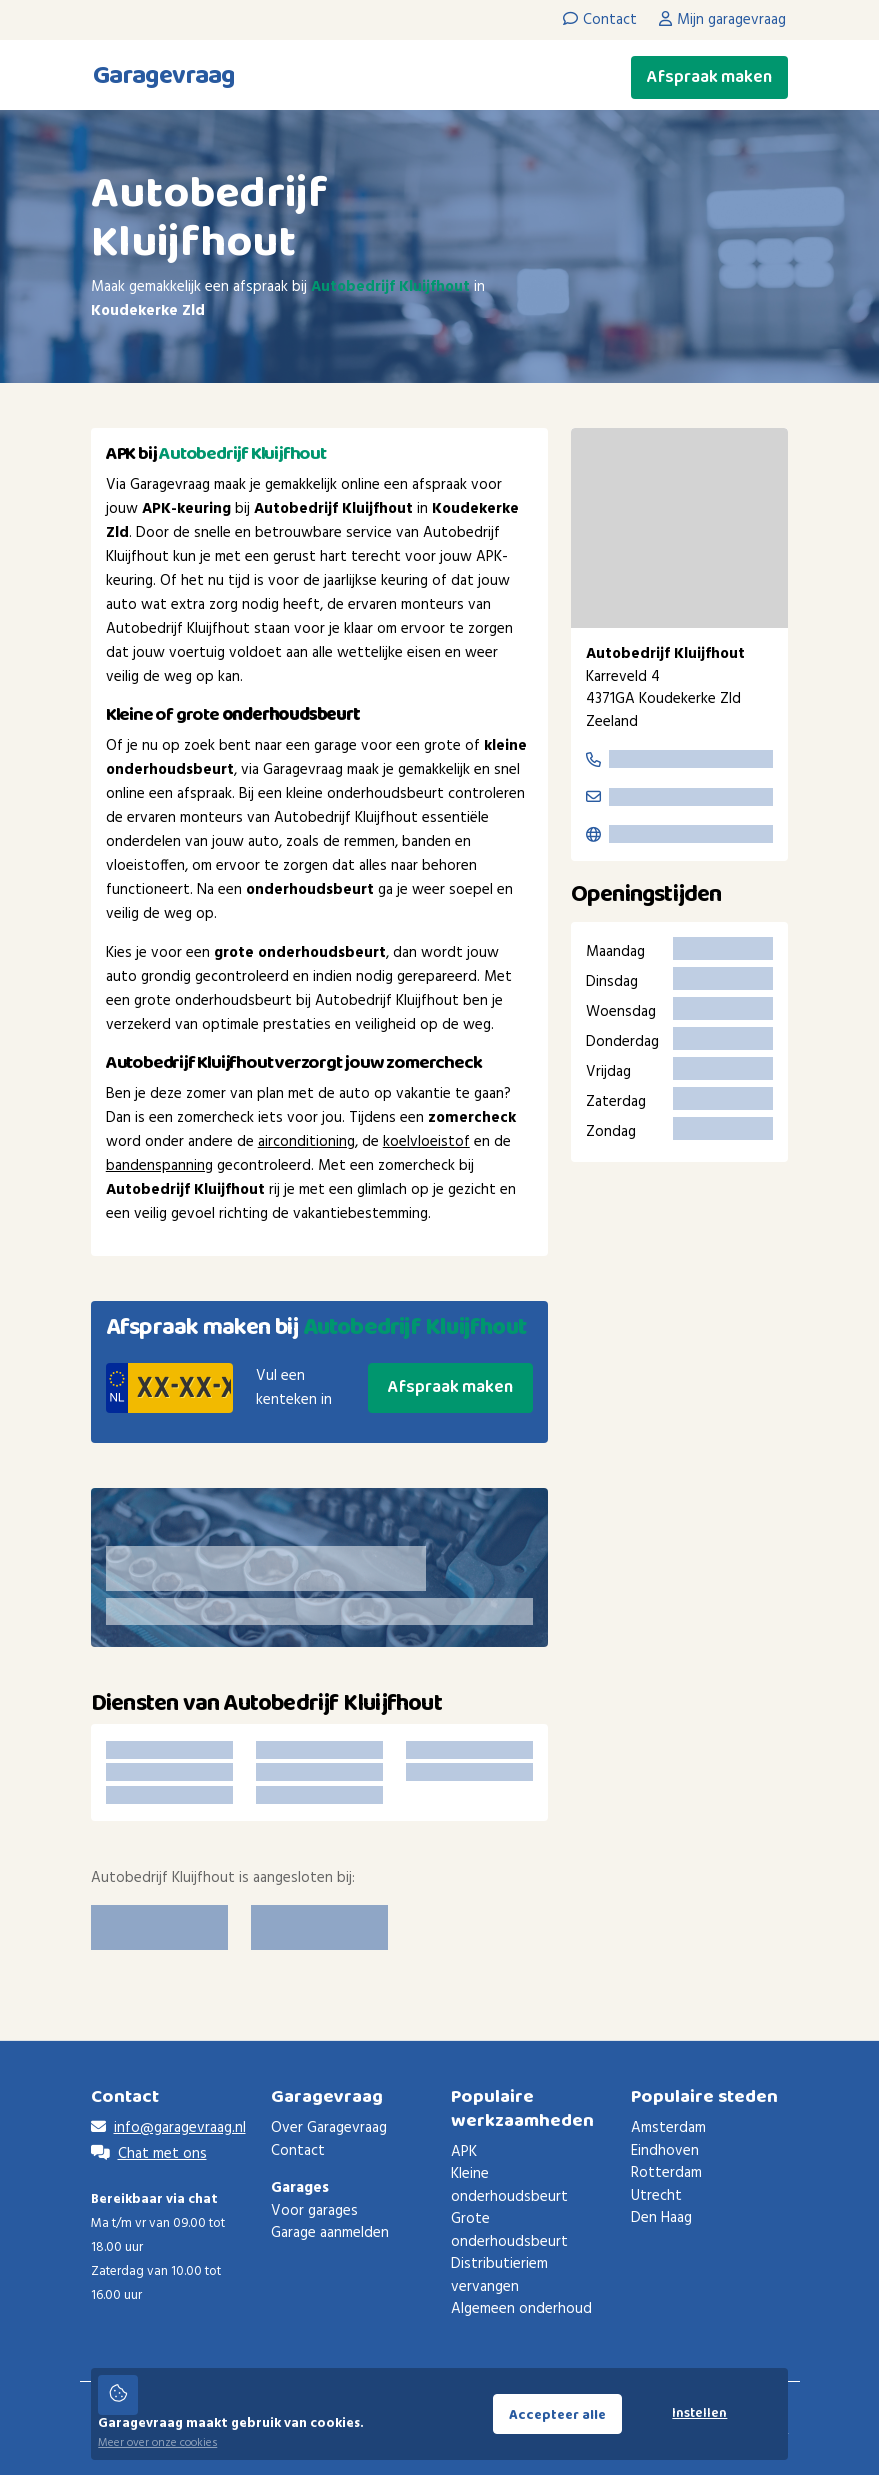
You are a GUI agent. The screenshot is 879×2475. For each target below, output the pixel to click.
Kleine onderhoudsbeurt (509, 2185)
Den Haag (661, 2218)
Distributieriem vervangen (499, 2275)
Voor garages (314, 2211)
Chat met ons (162, 2154)
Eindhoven (665, 2151)
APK (464, 2152)
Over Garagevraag (329, 2128)
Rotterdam (666, 2173)
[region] (680, 528)
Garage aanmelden (330, 2233)
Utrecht (656, 2196)
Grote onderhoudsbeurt (509, 2230)
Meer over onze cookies (157, 2443)
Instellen (699, 2413)
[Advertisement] (680, 1507)
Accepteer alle (557, 2415)
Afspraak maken (709, 77)
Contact (298, 2151)
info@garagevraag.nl (180, 2128)
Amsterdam (668, 2128)
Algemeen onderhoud (521, 2309)
